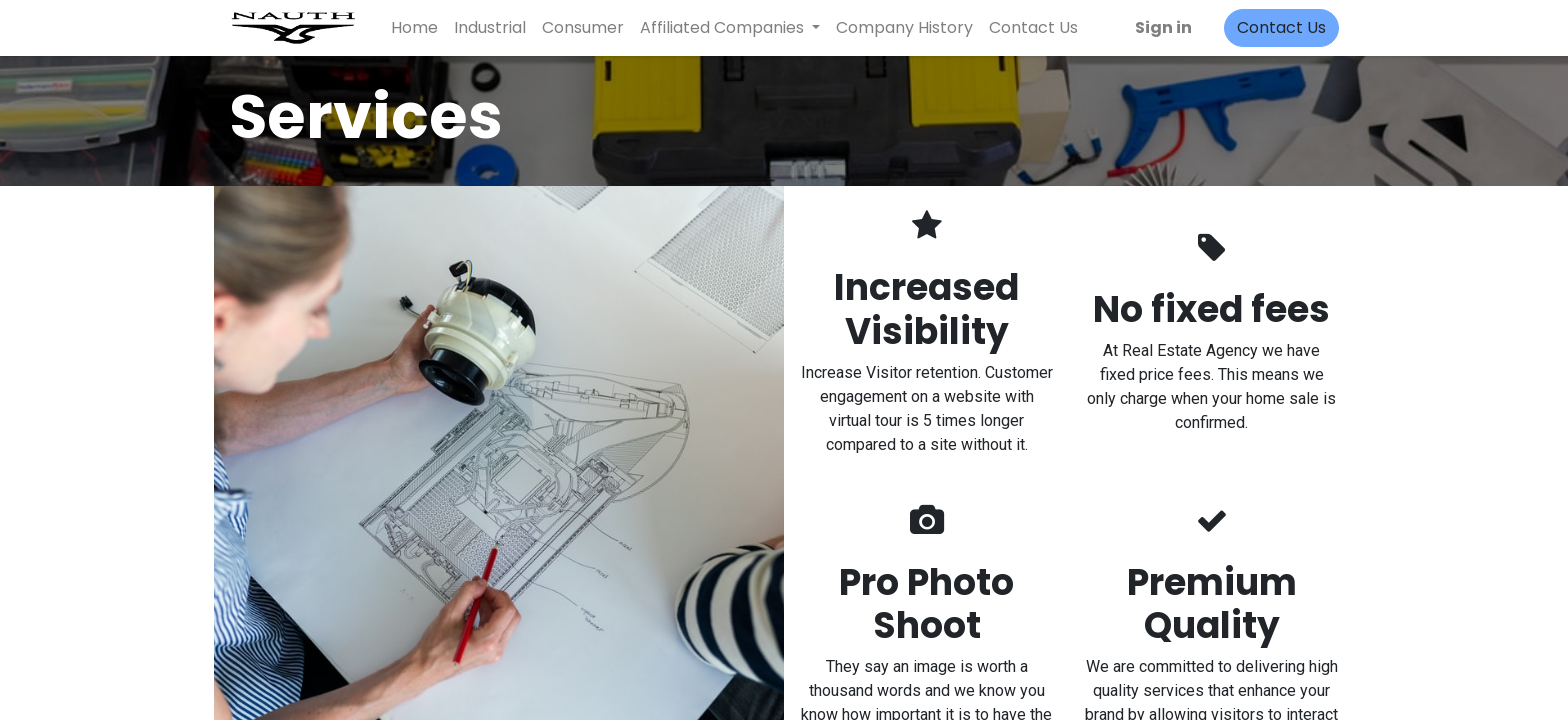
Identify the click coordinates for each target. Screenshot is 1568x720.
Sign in (1163, 27)
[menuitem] (414, 28)
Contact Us (1281, 27)
